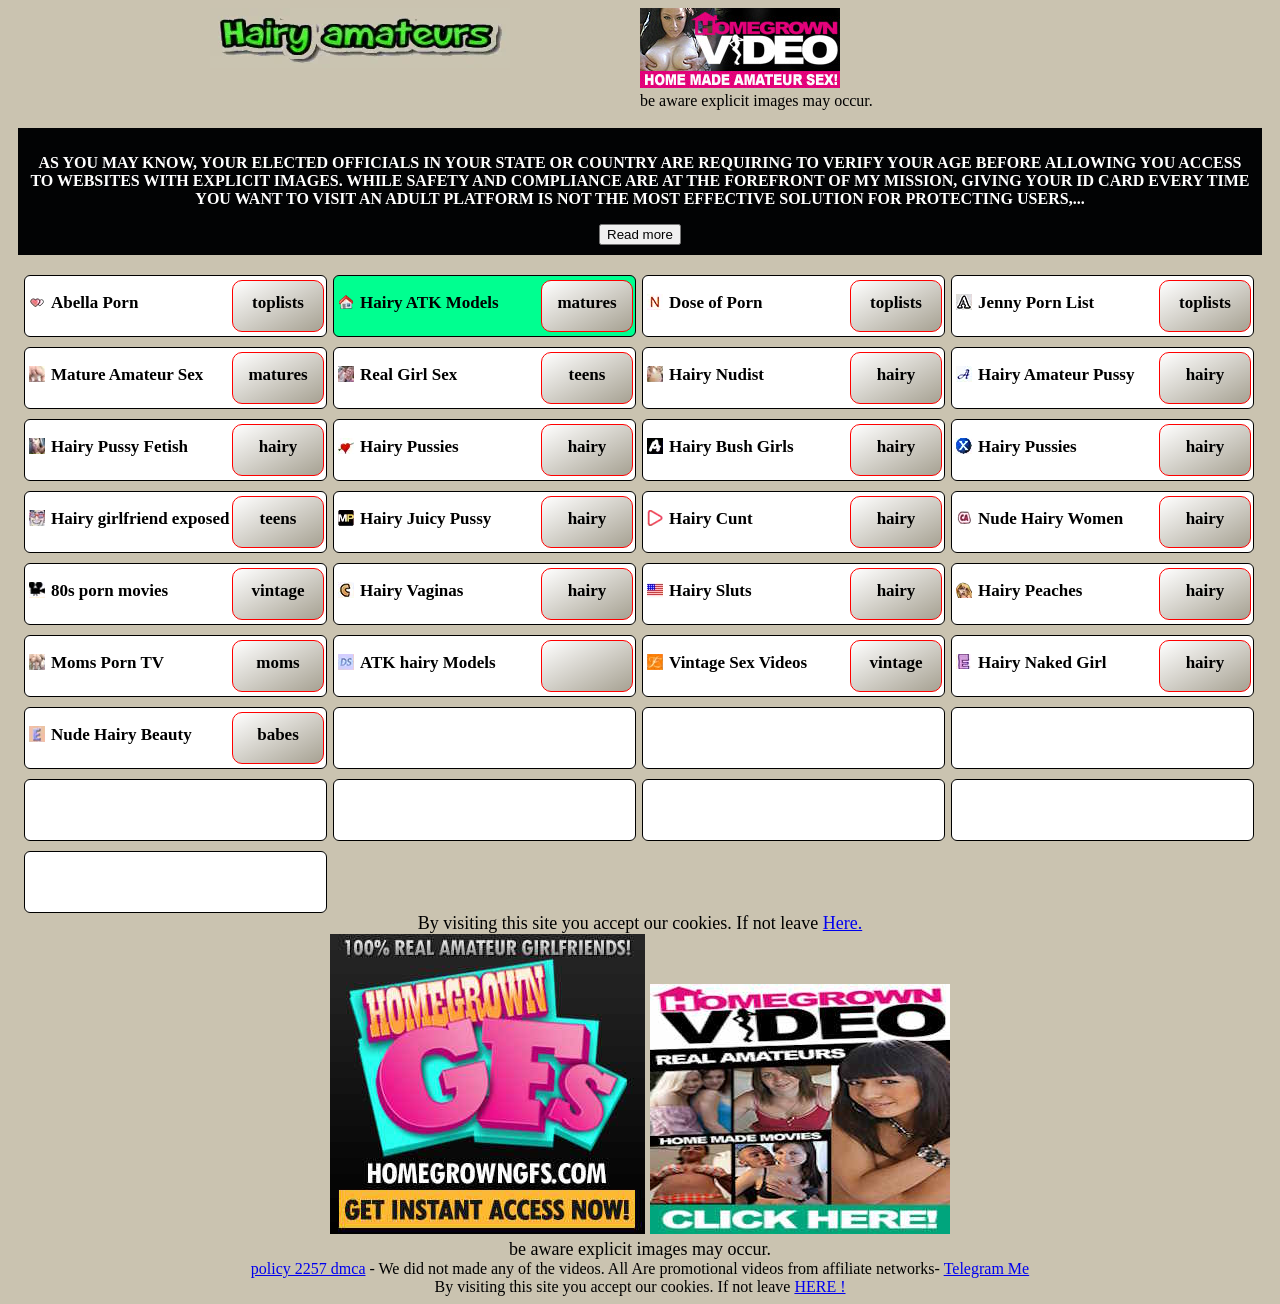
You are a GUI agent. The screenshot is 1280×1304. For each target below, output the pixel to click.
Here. (842, 923)
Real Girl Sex (446, 378)
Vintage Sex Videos (755, 666)
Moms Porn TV (137, 666)
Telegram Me (987, 1268)
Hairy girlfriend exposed (137, 522)
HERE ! (819, 1286)
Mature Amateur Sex (137, 378)
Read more (640, 234)
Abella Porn (137, 306)
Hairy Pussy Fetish (137, 450)
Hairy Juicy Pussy (446, 522)
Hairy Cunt (755, 522)
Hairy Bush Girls (755, 450)
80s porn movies (137, 594)
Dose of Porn (755, 306)
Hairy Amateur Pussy (1064, 378)
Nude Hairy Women (1064, 522)
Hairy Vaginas (446, 594)
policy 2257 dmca (308, 1268)
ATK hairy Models (446, 666)
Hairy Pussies (446, 450)
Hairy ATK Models (418, 302)
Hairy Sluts (755, 594)
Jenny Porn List (1064, 306)
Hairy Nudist (755, 378)
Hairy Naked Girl (1064, 666)
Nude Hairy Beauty (137, 738)
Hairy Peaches (1064, 594)
